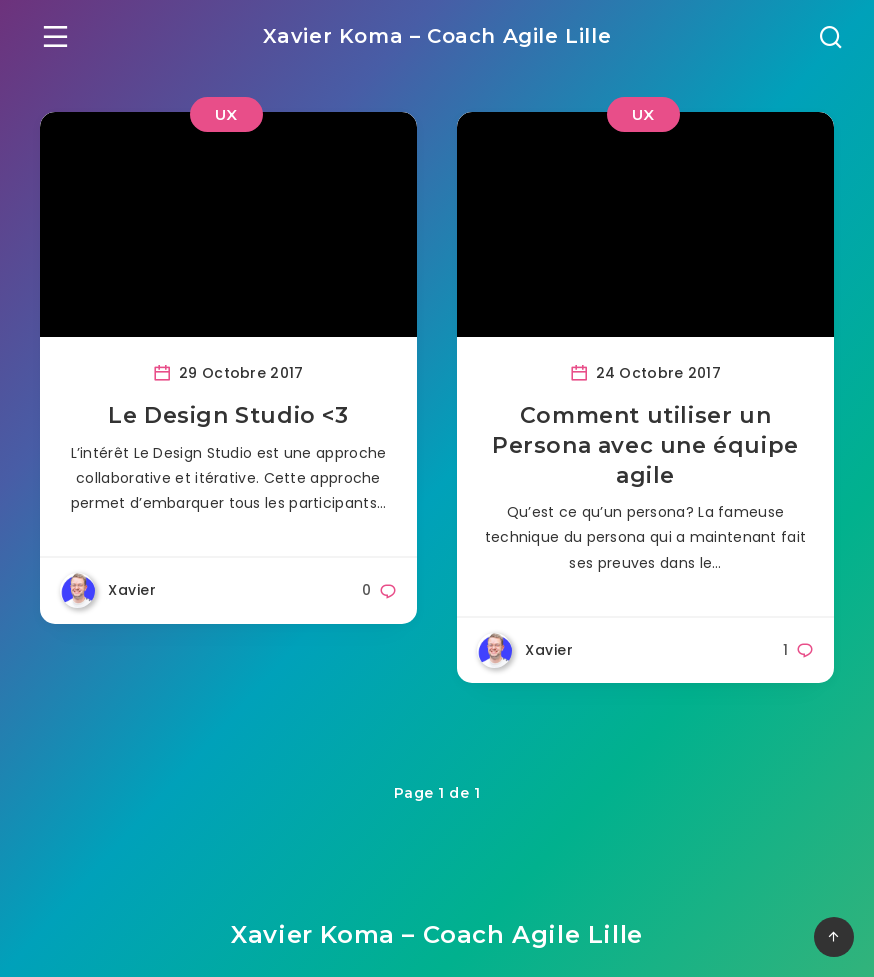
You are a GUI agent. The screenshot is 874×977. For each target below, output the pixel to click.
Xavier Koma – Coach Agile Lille (437, 36)
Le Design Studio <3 (228, 415)
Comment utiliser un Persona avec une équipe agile (645, 445)
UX (226, 114)
